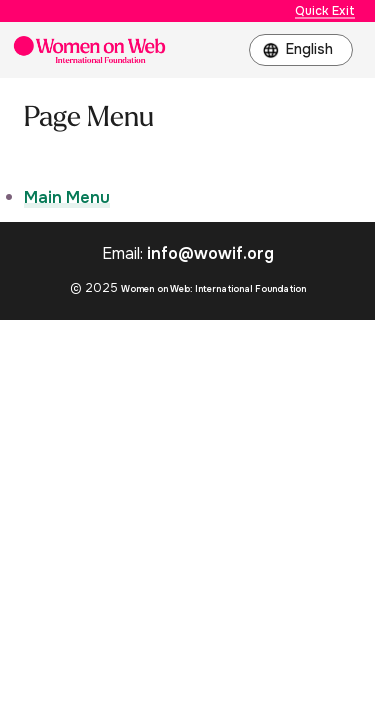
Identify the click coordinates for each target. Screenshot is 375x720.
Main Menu (67, 197)
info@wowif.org (210, 253)
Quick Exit (325, 11)
